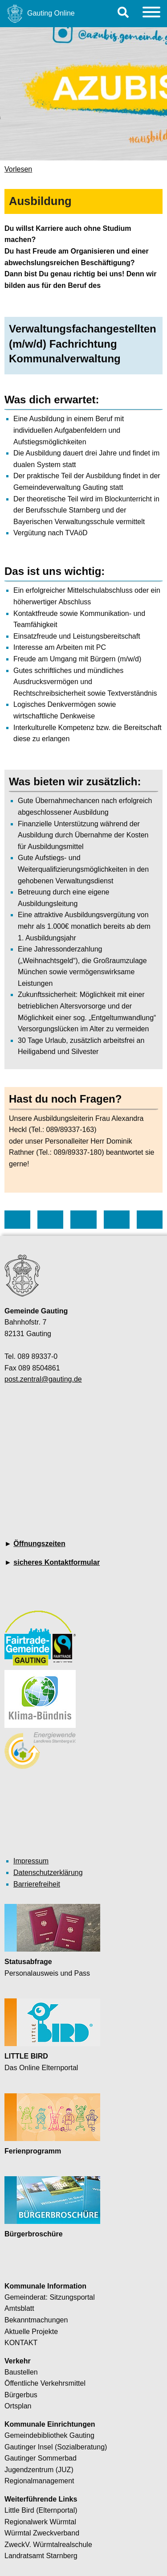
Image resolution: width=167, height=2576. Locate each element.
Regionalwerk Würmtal (40, 2522)
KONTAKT (20, 2342)
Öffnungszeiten (39, 1543)
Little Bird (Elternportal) (40, 2510)
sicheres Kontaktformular (56, 1562)
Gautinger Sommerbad (40, 2458)
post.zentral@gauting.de (43, 1379)
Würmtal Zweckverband (41, 2533)
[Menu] (151, 13)
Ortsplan (17, 2406)
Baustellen (21, 2372)
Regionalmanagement (39, 2481)
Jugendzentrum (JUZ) (38, 2469)
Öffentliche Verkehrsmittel (45, 2383)
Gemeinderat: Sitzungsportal (49, 2297)
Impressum (31, 1861)
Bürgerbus (20, 2395)
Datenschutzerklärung (48, 1872)
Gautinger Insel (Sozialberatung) (55, 2447)
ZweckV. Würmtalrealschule (48, 2544)
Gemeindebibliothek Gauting (49, 2435)
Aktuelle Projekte (31, 2331)
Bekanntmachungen (36, 2320)
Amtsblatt (19, 2308)
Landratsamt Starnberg (40, 2556)
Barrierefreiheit (36, 1884)
